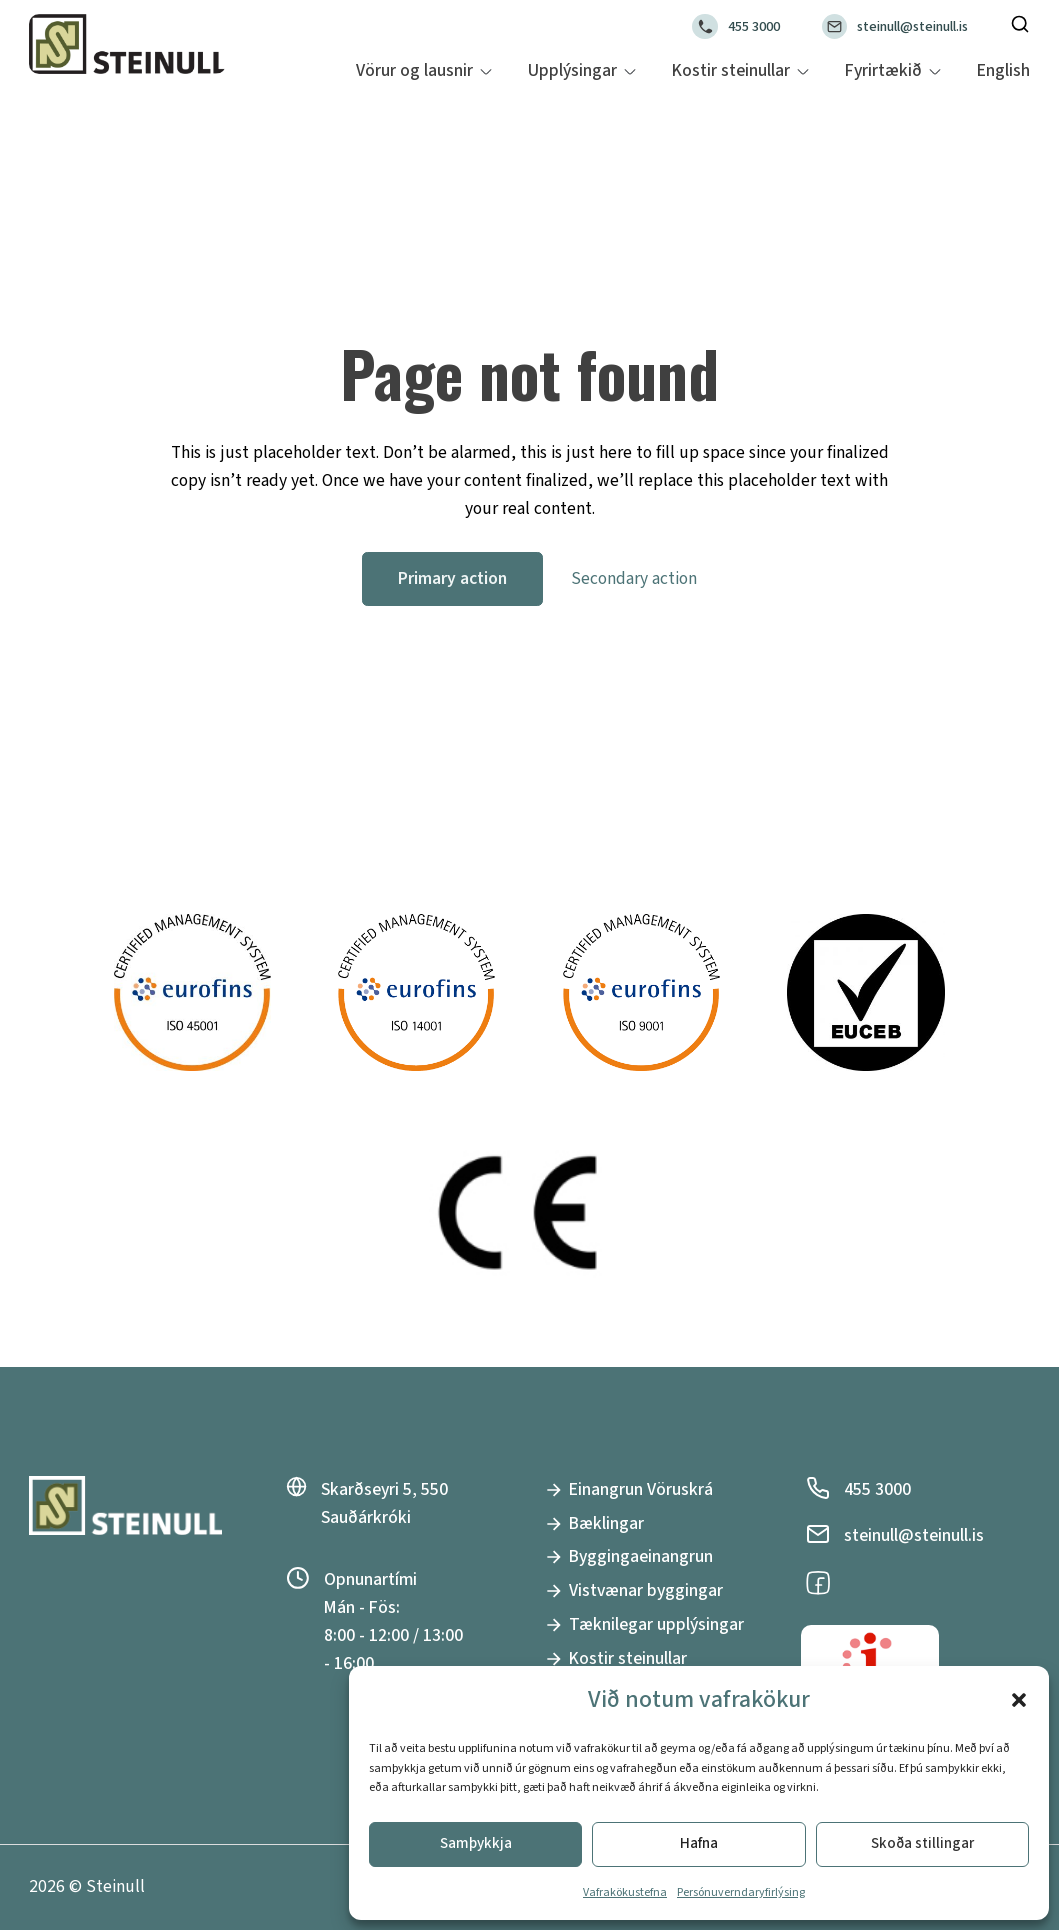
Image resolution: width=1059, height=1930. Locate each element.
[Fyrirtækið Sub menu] (935, 71)
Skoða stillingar (922, 1843)
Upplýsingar (572, 70)
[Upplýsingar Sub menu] (630, 71)
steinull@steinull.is (912, 26)
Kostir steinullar (731, 70)
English (1003, 70)
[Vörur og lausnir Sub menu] (486, 71)
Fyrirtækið (883, 70)
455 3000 (754, 26)
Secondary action (634, 578)
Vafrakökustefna (625, 1892)
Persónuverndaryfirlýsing (741, 1892)
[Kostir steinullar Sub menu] (803, 71)
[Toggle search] (1020, 24)
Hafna (699, 1843)
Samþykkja (476, 1843)
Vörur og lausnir (414, 70)
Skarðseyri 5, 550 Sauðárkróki (384, 1503)
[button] (1019, 1700)
